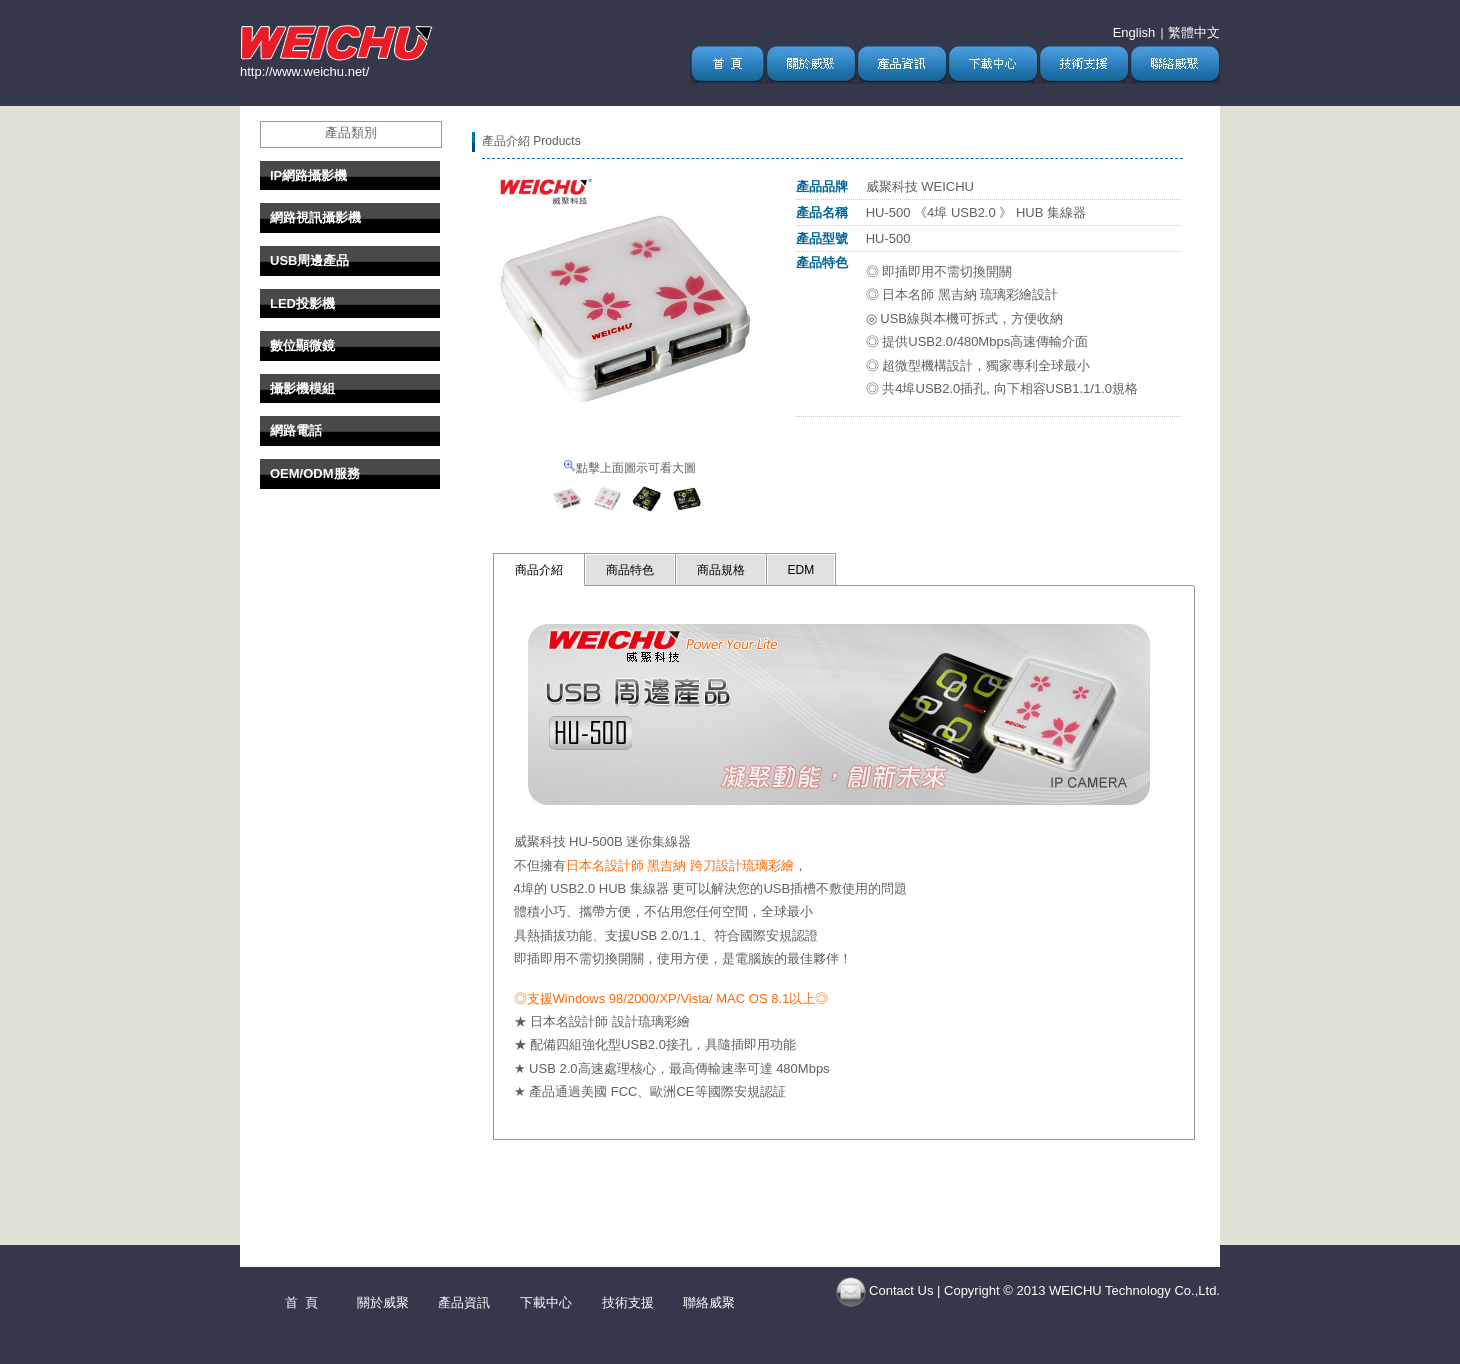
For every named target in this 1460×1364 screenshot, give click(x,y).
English (1134, 32)
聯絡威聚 (709, 1302)
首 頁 (301, 1302)
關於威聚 (383, 1302)
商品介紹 (539, 570)
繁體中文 (1194, 32)
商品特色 (630, 570)
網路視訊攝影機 (315, 217)
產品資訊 (464, 1302)
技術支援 (628, 1302)
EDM (801, 570)
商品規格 (721, 570)
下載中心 (546, 1302)
